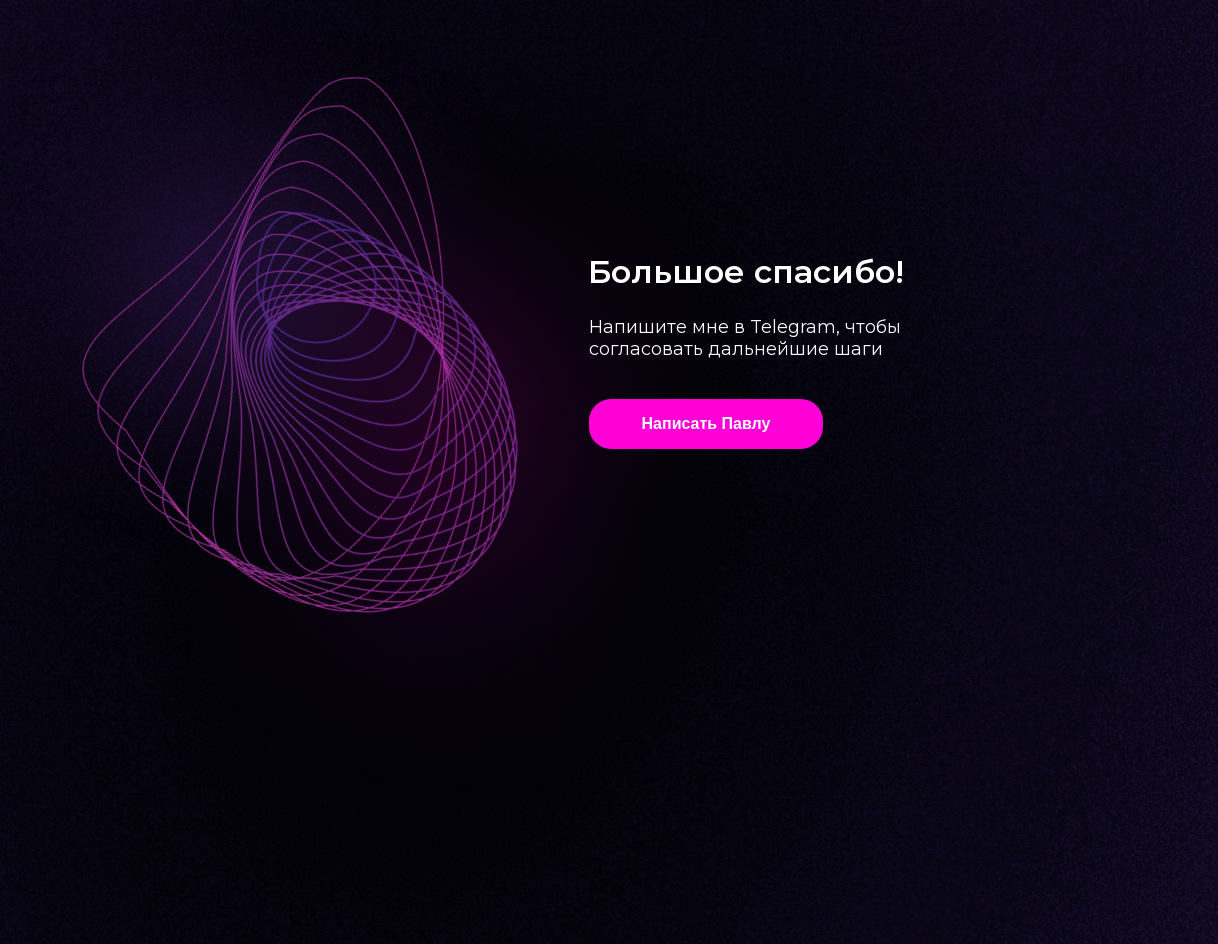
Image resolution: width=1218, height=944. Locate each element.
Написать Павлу (706, 423)
